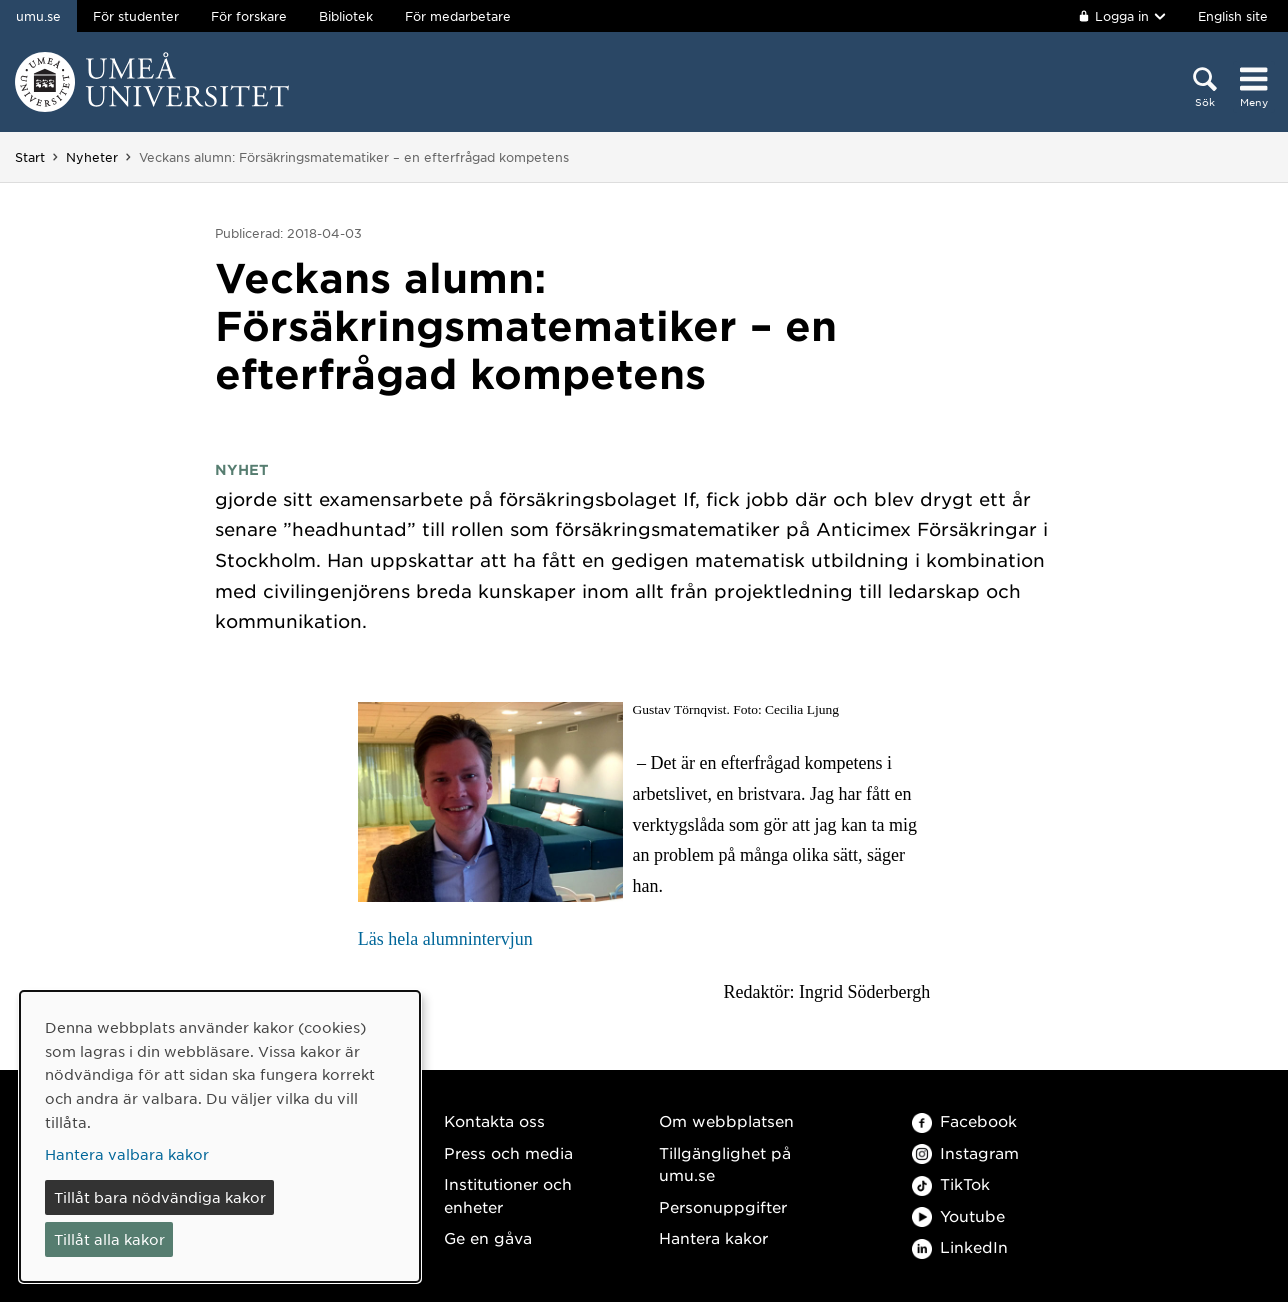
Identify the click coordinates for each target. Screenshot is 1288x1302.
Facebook (964, 1120)
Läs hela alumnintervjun (445, 939)
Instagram (965, 1152)
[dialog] (220, 1136)
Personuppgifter (723, 1206)
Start (30, 157)
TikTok (951, 1183)
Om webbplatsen (726, 1120)
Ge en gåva (488, 1237)
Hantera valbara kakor (127, 1154)
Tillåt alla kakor (109, 1239)
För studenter (136, 16)
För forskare (249, 16)
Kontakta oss (494, 1120)
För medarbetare (458, 16)
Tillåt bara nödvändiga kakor (160, 1197)
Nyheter (92, 157)
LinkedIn (960, 1246)
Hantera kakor (713, 1237)
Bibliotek (346, 16)
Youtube (958, 1215)
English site (1233, 16)
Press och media (508, 1152)
